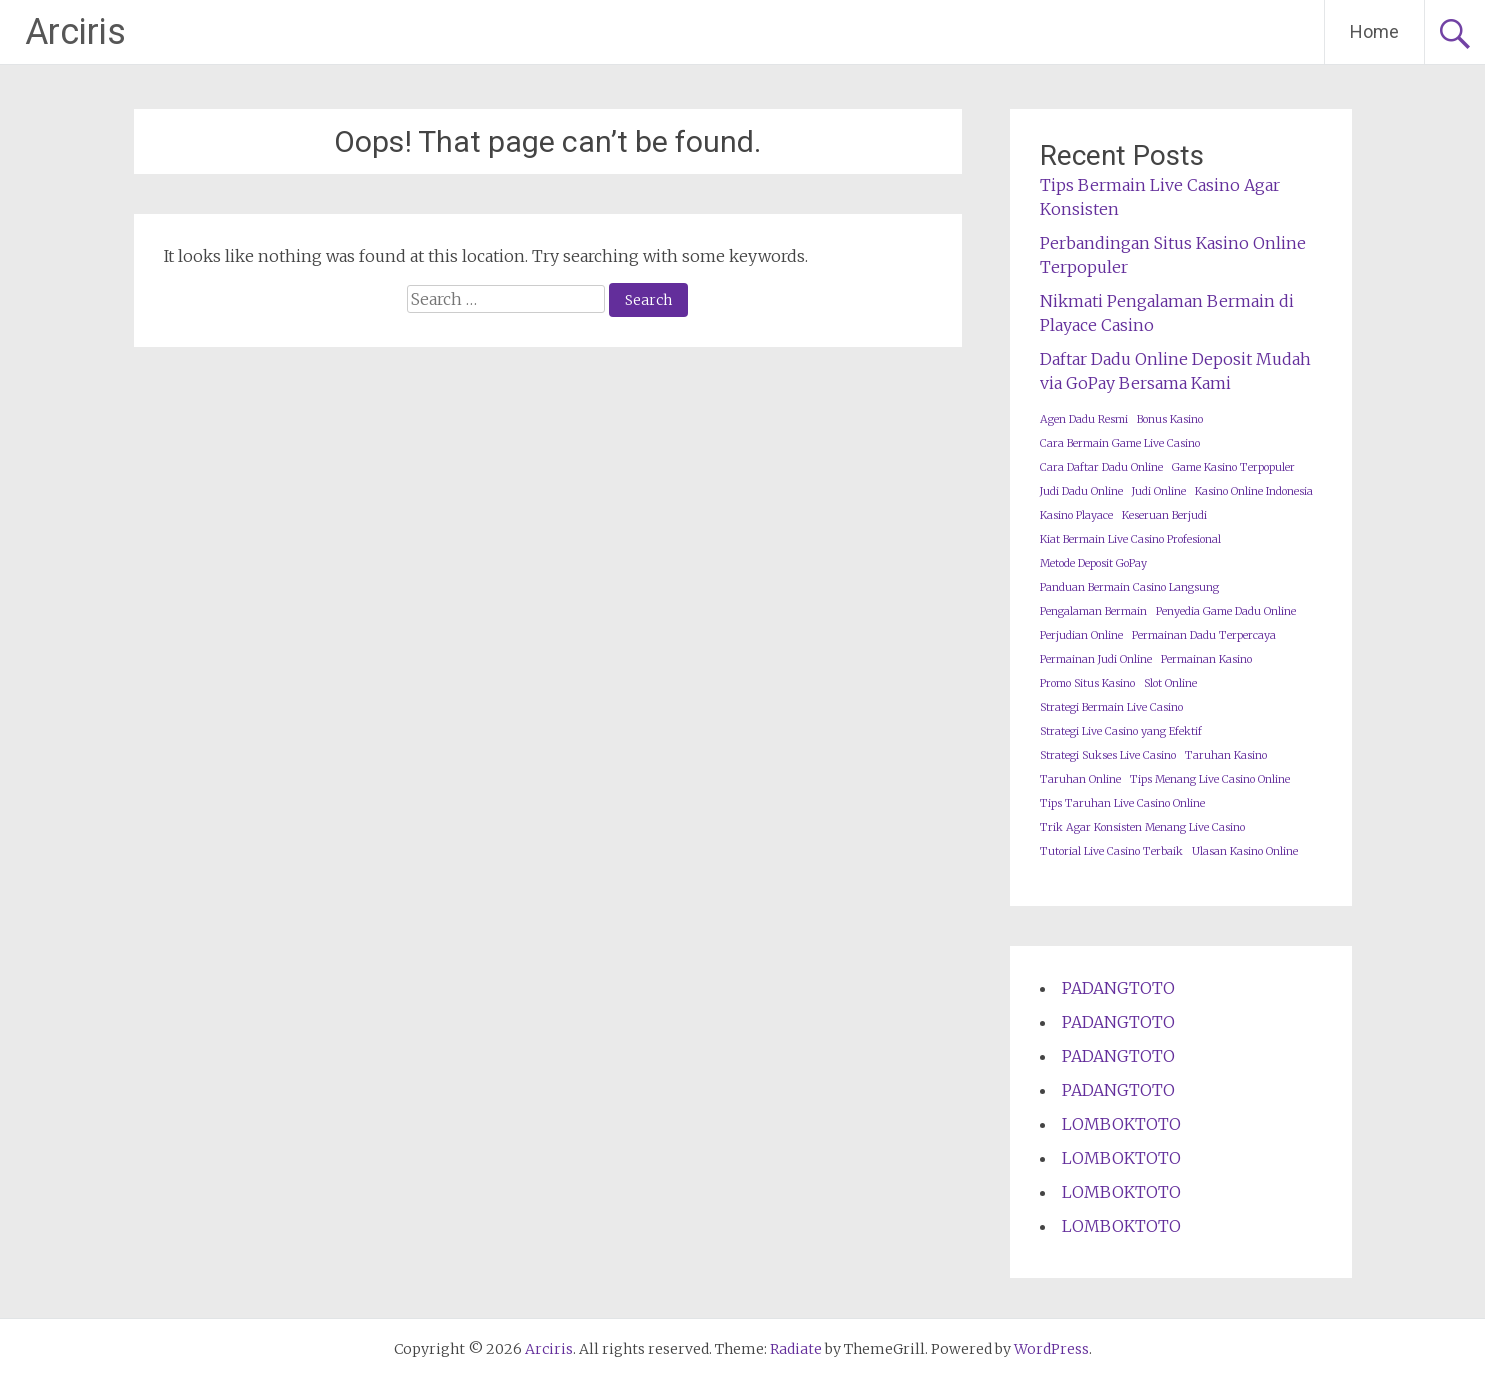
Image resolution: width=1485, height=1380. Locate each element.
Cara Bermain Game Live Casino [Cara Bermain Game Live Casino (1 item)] (1120, 443)
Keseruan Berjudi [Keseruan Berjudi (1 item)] (1164, 515)
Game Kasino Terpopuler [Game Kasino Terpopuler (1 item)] (1233, 467)
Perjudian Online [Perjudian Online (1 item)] (1081, 635)
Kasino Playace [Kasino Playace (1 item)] (1076, 515)
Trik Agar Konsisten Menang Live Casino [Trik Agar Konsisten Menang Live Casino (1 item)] (1142, 827)
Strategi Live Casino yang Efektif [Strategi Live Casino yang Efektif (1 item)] (1121, 731)
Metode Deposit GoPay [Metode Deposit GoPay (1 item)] (1093, 563)
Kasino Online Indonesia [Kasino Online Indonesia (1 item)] (1254, 491)
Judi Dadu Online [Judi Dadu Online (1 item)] (1081, 491)
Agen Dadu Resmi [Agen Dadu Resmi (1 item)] (1084, 419)
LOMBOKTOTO (1121, 1124)
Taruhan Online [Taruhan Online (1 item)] (1080, 779)
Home (1374, 31)
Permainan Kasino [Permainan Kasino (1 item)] (1206, 659)
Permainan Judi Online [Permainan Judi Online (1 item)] (1096, 659)
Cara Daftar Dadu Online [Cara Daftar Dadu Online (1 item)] (1101, 467)
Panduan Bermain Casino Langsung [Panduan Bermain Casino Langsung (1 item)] (1129, 587)
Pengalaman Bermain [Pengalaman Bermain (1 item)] (1093, 611)
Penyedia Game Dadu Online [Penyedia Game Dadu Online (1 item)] (1226, 611)
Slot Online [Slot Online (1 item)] (1170, 683)
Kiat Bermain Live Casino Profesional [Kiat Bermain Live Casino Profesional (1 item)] (1130, 539)
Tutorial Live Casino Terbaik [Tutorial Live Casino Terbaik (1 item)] (1111, 851)
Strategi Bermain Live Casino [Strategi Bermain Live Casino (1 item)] (1111, 707)
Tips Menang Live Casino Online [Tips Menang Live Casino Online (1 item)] (1210, 779)
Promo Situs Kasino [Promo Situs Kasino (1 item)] (1087, 683)
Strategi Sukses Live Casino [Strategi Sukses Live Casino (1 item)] (1108, 755)
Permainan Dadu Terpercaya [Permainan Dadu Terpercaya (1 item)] (1204, 635)
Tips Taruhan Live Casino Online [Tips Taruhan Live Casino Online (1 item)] (1122, 803)
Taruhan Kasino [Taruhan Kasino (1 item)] (1226, 755)
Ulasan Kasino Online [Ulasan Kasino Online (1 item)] (1245, 851)
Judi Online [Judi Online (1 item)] (1159, 491)
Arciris (75, 32)
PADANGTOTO (1118, 988)
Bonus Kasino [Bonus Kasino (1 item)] (1170, 419)
